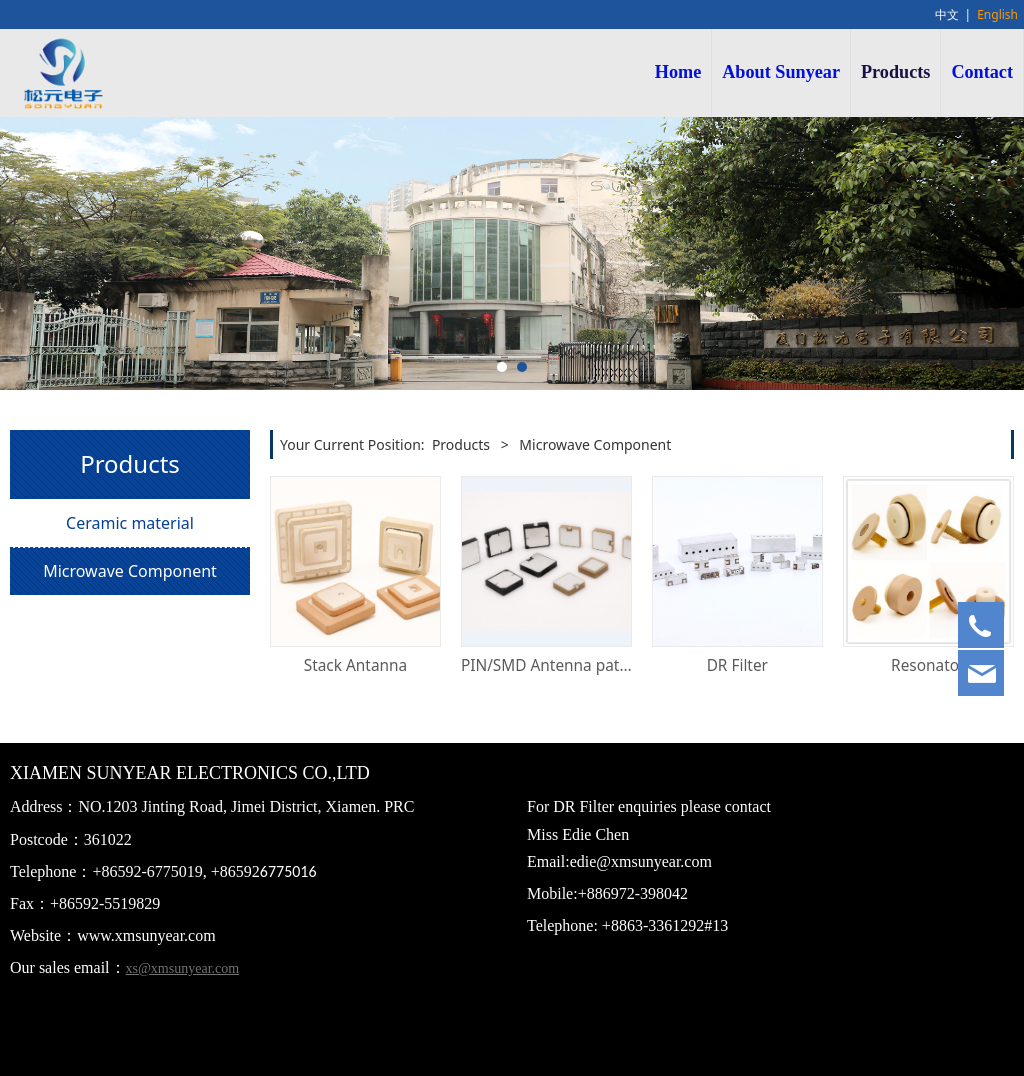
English (997, 14)
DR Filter (737, 665)
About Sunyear (781, 72)
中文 (947, 14)
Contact (982, 72)
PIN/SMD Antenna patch (548, 665)
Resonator (928, 665)
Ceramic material (130, 523)
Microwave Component (130, 571)
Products (895, 72)
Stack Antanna (355, 665)
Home (678, 72)
